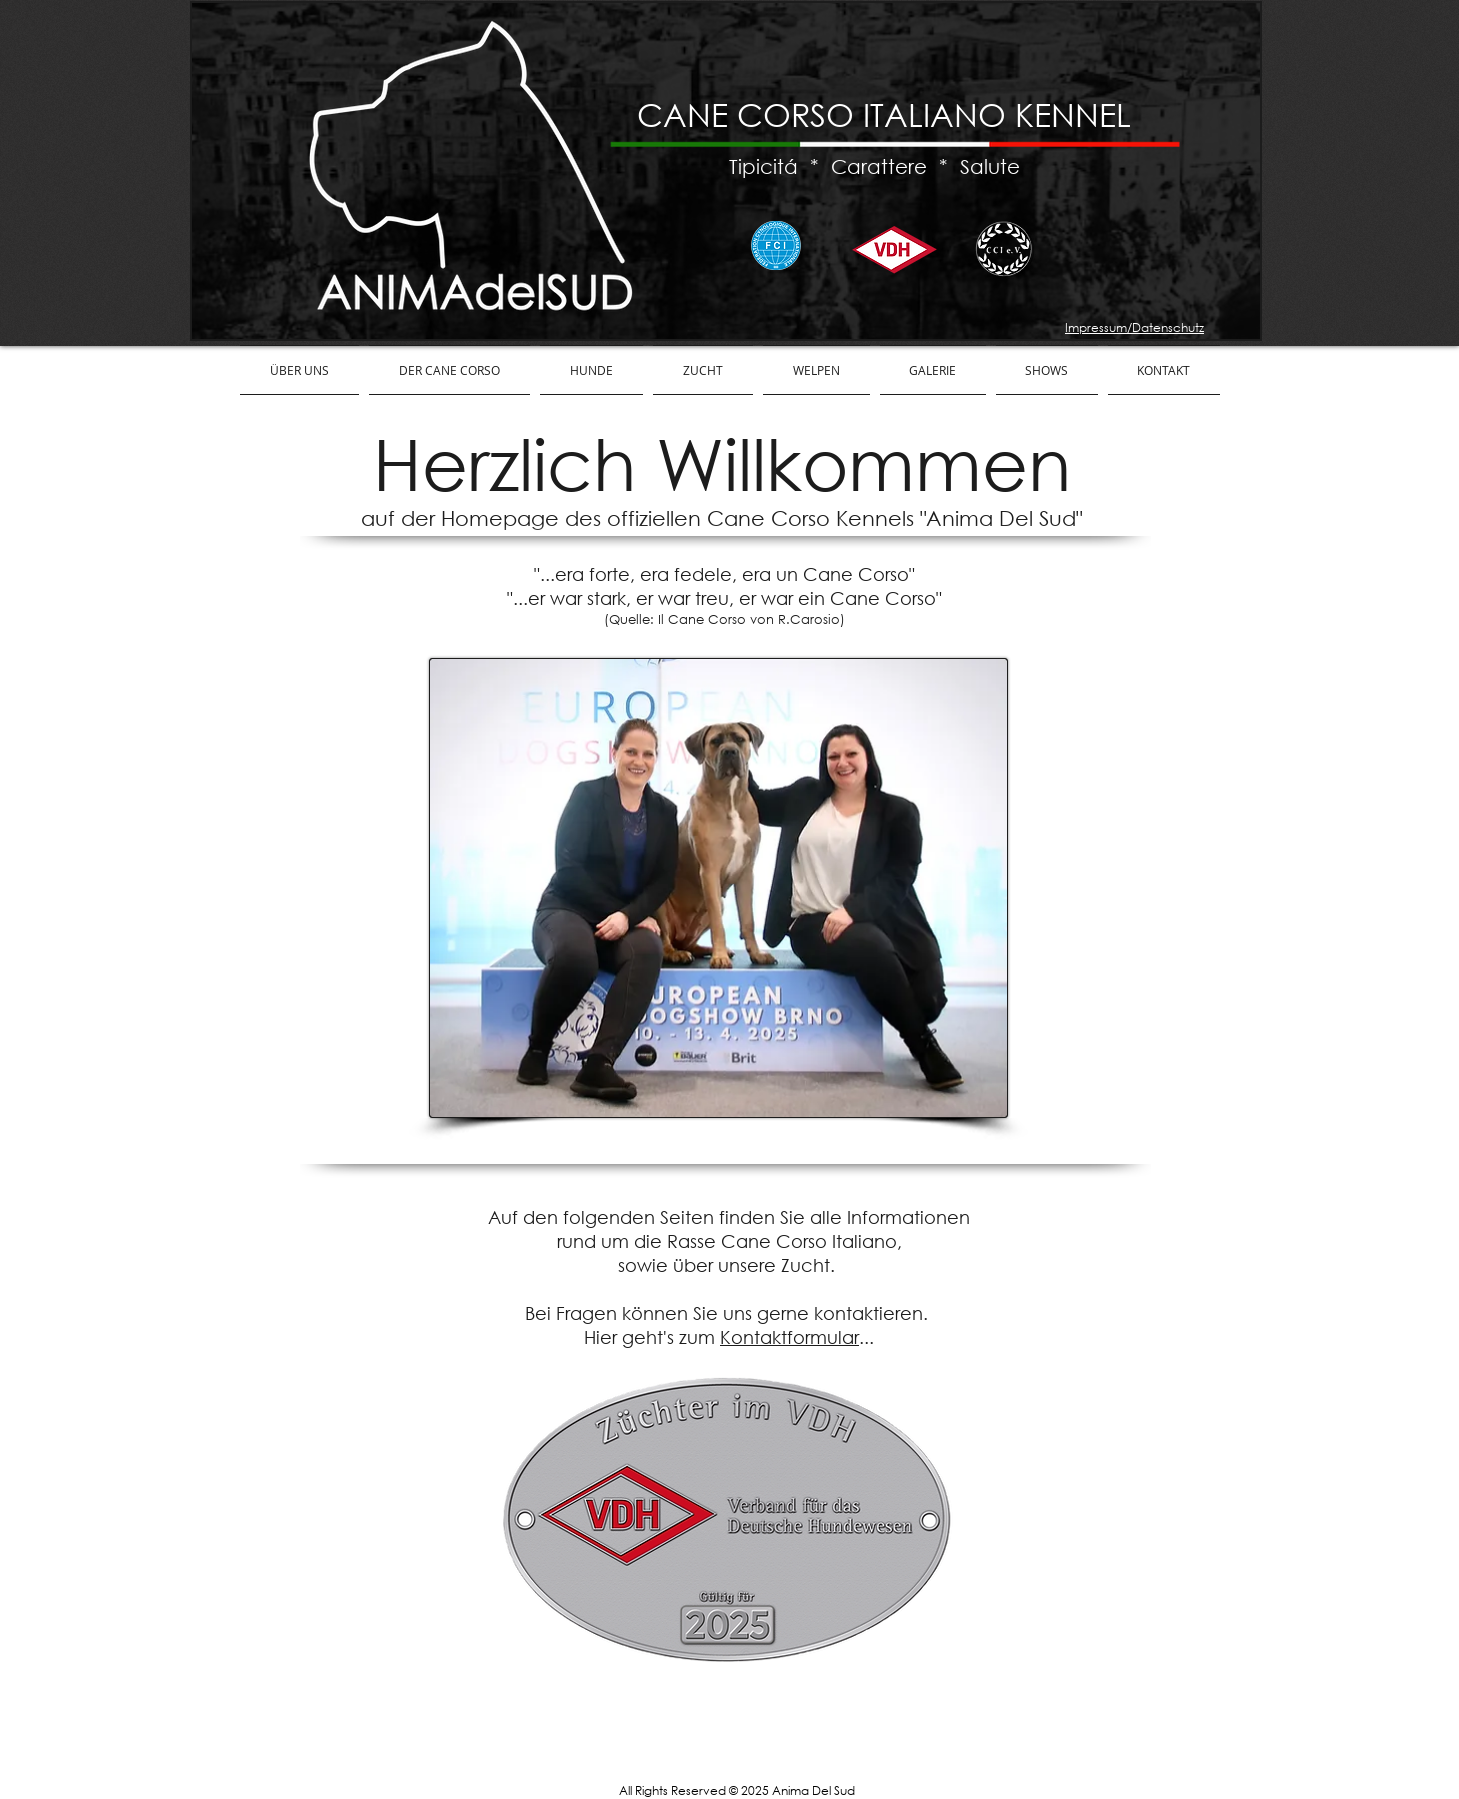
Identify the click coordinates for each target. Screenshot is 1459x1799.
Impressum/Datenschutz (1134, 327)
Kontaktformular (789, 1337)
